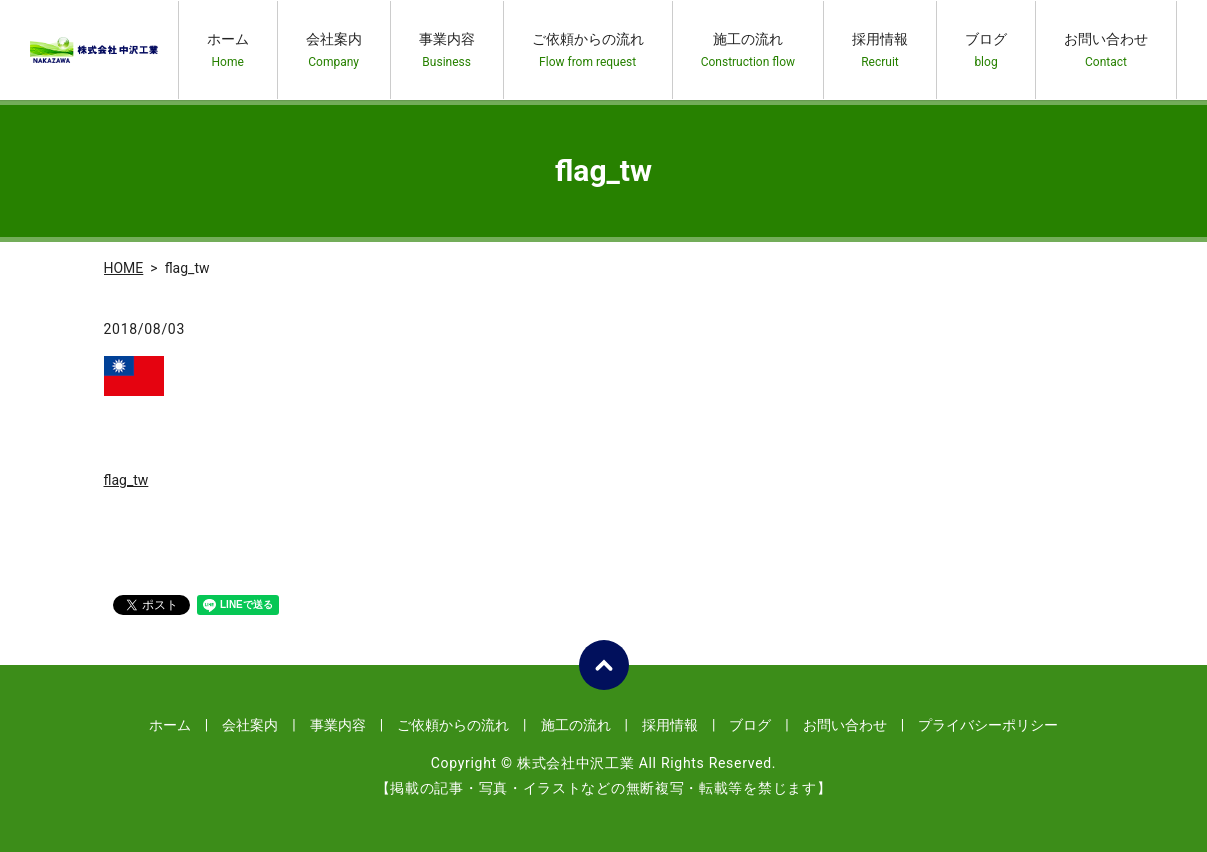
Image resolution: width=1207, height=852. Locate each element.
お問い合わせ (1106, 50)
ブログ (986, 50)
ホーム (228, 50)
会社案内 (334, 50)
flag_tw (126, 480)
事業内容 (447, 50)
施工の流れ (748, 50)
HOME (124, 268)
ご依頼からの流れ (588, 50)
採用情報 (880, 50)
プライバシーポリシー (988, 725)
